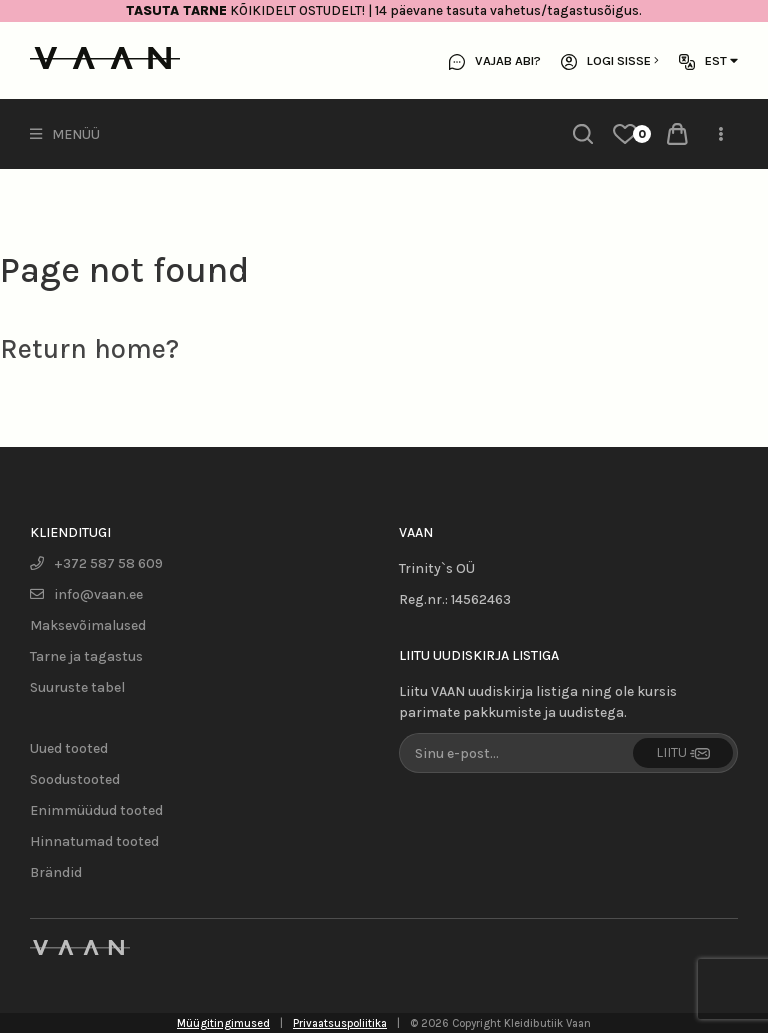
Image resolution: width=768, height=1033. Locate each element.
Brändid (56, 872)
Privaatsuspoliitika (340, 1023)
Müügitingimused (223, 1023)
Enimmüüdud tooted (96, 810)
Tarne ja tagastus (86, 656)
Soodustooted (75, 779)
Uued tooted (69, 748)
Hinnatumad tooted (94, 841)
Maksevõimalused (88, 625)
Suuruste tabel (77, 687)
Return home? (89, 349)
